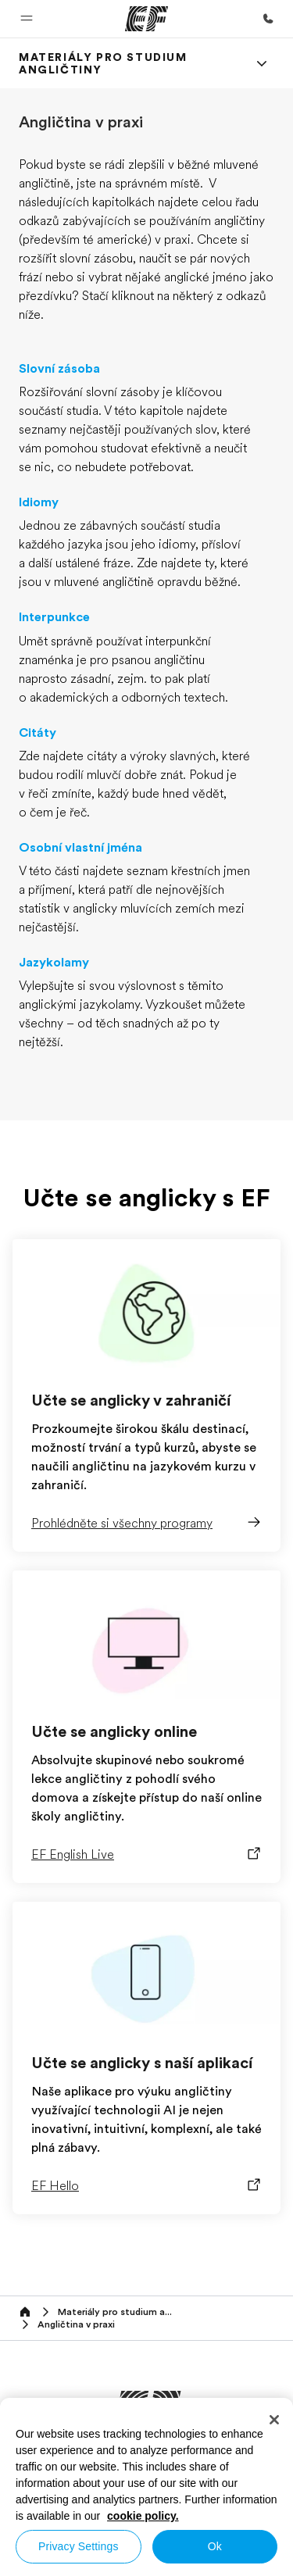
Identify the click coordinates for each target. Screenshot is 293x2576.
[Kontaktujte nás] (268, 19)
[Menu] (261, 63)
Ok (215, 2546)
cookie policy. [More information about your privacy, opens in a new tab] (143, 2516)
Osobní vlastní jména (80, 848)
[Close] (274, 2420)
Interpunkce (54, 617)
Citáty (37, 733)
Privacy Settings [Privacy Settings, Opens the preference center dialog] (78, 2546)
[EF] (146, 18)
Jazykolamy (54, 963)
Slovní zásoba (59, 369)
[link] (128, 63)
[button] (26, 19)
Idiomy (39, 502)
